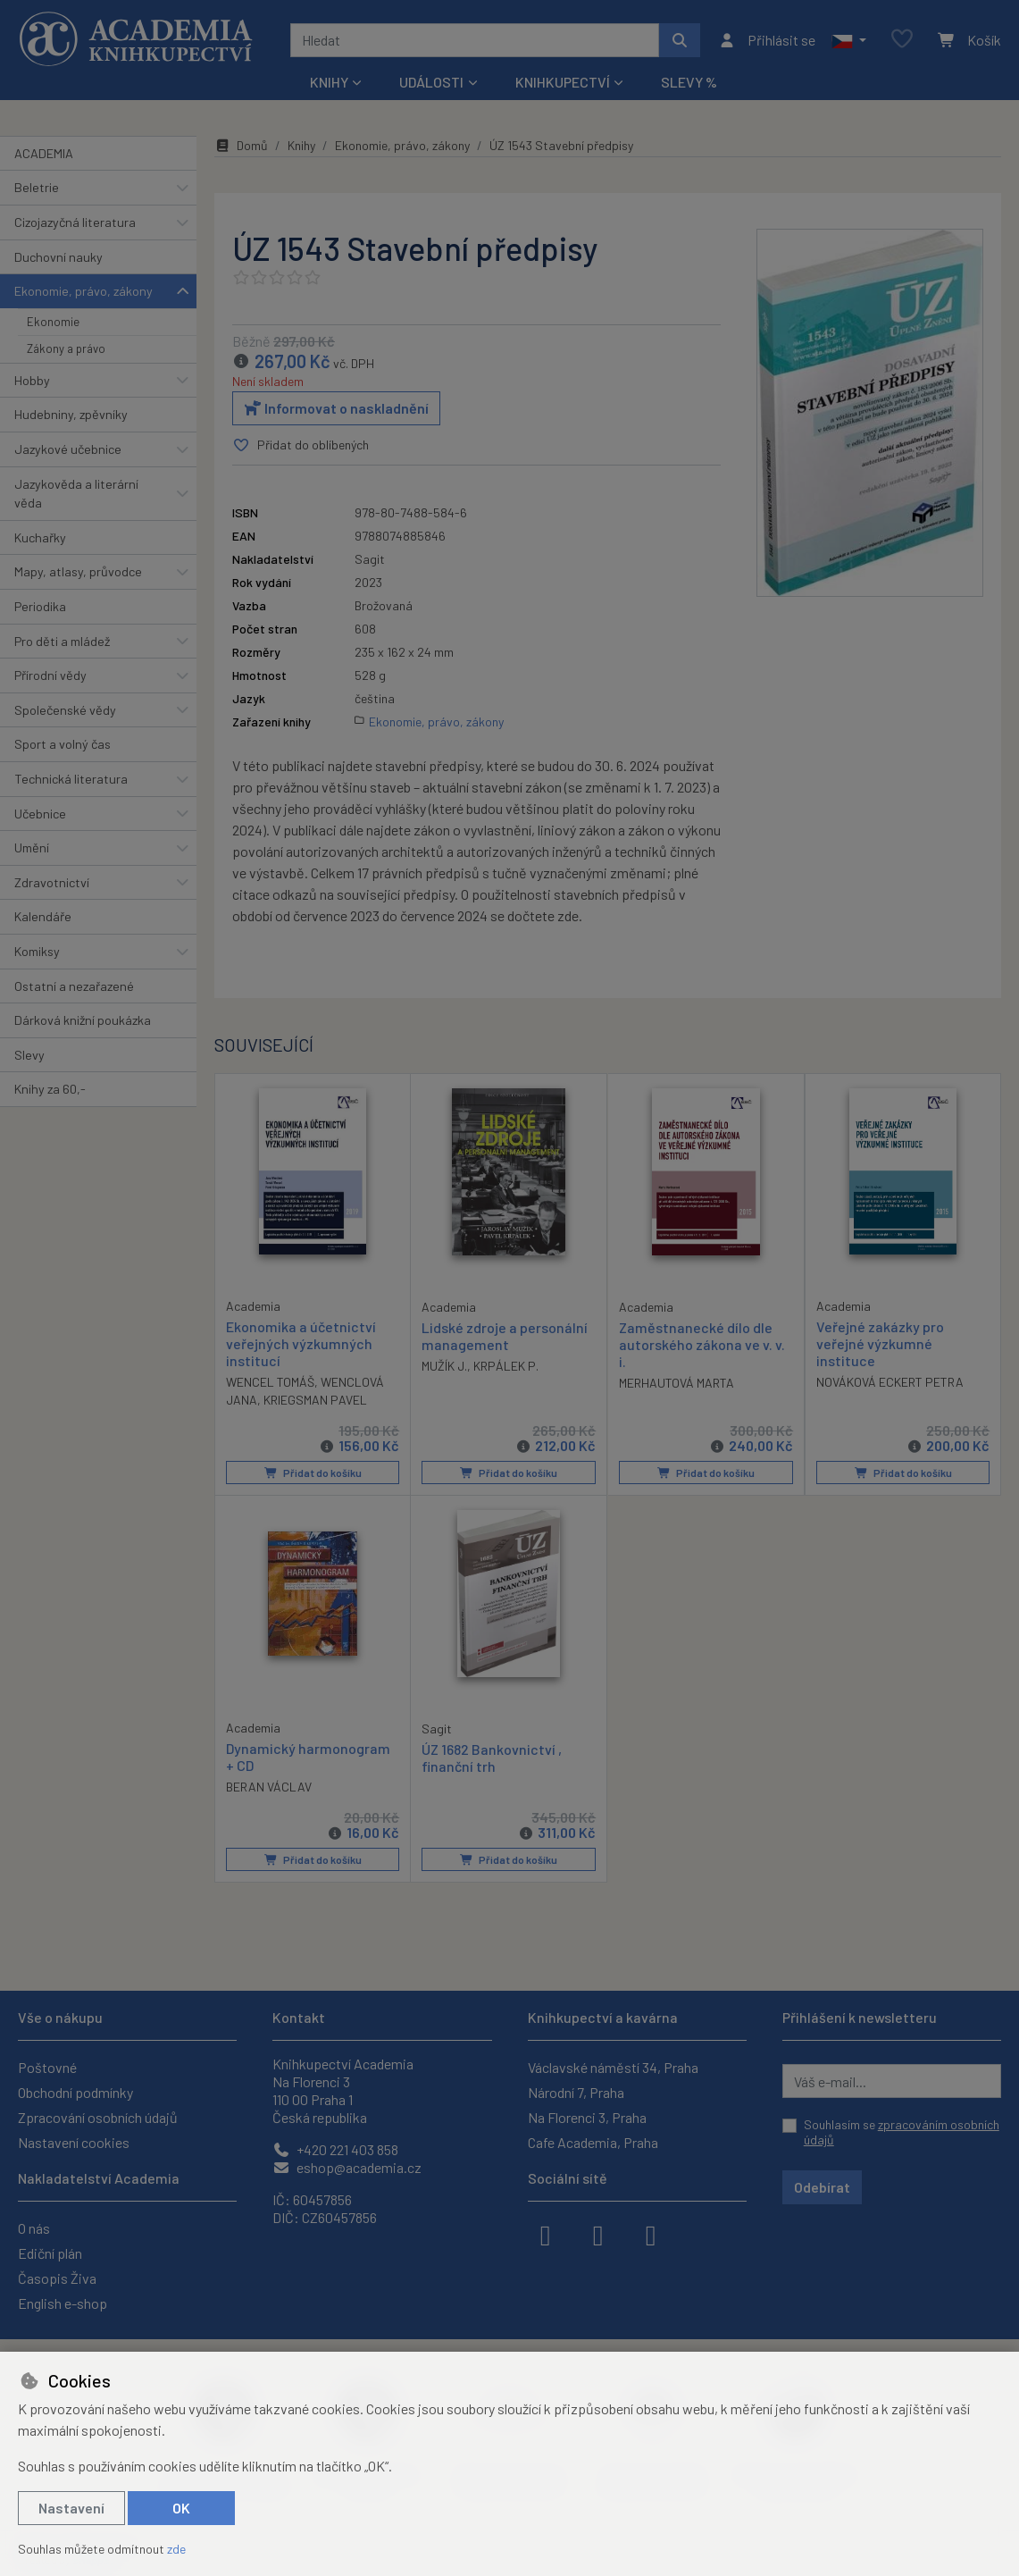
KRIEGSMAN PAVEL (315, 1399)
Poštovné (47, 2067)
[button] (848, 40)
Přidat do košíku (313, 1472)
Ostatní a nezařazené (74, 986)
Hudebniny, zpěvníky (71, 414)
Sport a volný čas (62, 743)
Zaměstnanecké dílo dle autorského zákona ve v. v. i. (702, 1344)
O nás (34, 2227)
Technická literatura (71, 778)
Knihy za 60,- (50, 1088)
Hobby (32, 380)
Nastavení (71, 2507)
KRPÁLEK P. (506, 1365)
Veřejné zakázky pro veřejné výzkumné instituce (880, 1343)
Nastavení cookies (73, 2142)
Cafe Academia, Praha (593, 2142)
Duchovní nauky (58, 256)
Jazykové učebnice (67, 449)
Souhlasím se (901, 2132)
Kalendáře (42, 916)
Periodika (40, 606)
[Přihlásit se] (766, 40)
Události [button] (431, 81)
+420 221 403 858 (335, 2149)
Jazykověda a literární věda (76, 493)
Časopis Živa (57, 2278)
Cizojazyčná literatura (75, 222)
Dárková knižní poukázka (82, 1020)
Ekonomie (53, 322)
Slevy (29, 1054)
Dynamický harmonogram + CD (308, 1757)
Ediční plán (50, 2253)
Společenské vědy (65, 709)
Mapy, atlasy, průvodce (78, 571)
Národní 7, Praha (576, 2092)
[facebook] (546, 2234)
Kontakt (298, 2017)
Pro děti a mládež (62, 641)
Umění (31, 847)
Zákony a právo (66, 348)
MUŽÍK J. (444, 1365)
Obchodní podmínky (75, 2092)
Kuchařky (40, 537)
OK (181, 2507)
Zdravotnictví (51, 882)
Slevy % (689, 81)
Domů (241, 145)
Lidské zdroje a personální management (505, 1336)
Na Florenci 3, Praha (587, 2117)
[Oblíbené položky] (902, 40)
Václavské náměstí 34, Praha (613, 2067)
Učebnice (40, 813)
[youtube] (651, 2234)
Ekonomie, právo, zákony (83, 290)
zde (176, 2548)
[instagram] (598, 2234)
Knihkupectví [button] (562, 81)
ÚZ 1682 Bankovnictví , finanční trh (492, 1758)
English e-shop (62, 2303)
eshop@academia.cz (347, 2167)
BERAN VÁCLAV (269, 1786)
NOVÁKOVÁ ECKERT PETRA (890, 1381)
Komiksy (37, 951)
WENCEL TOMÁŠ (270, 1381)
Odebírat (822, 2186)
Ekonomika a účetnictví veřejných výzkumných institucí (301, 1343)
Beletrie (36, 187)
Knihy (301, 145)
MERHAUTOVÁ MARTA (676, 1382)
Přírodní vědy (50, 675)
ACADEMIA (43, 153)
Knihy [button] (329, 81)
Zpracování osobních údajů (98, 2117)
